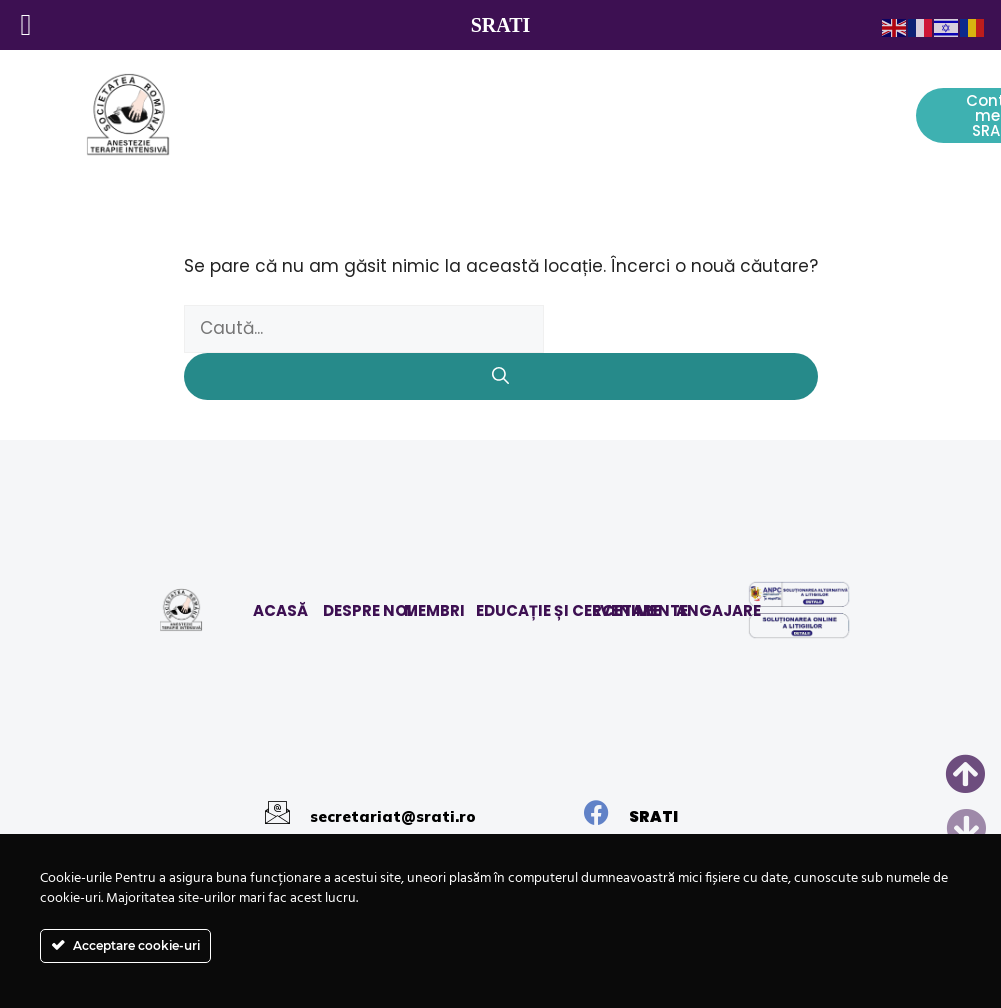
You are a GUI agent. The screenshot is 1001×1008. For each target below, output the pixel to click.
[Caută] (501, 377)
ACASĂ (280, 610)
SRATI (653, 816)
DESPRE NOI (367, 610)
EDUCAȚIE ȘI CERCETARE (568, 610)
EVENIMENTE (640, 610)
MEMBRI (434, 610)
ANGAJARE (718, 610)
